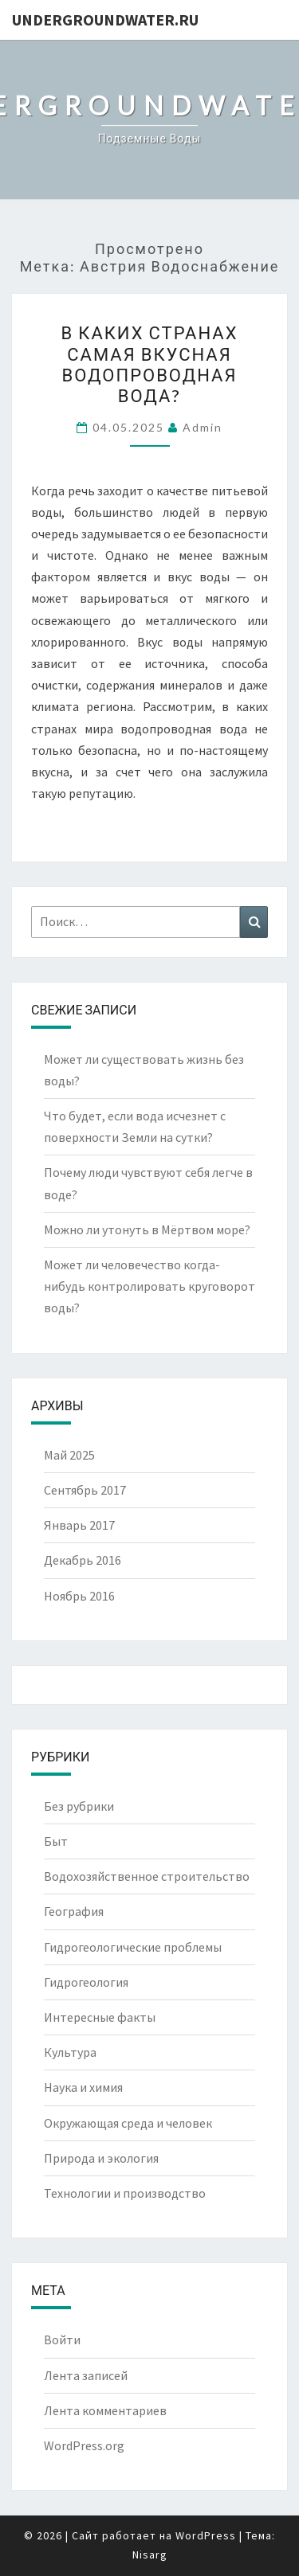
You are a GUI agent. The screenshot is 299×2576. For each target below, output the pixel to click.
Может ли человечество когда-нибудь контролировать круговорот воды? (149, 1286)
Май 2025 (69, 1455)
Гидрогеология (86, 1982)
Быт (56, 1841)
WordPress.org (84, 2445)
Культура (70, 2052)
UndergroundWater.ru (105, 19)
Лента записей (86, 2375)
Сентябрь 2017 (85, 1490)
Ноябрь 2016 (79, 1596)
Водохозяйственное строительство (147, 1876)
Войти (62, 2339)
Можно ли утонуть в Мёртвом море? (147, 1229)
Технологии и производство (125, 2193)
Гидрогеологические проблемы (133, 1947)
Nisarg (149, 2554)
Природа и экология (101, 2158)
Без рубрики (79, 1806)
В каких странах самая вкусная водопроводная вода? (149, 364)
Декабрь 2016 (82, 1560)
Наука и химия (83, 2087)
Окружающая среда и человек (128, 2123)
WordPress (205, 2535)
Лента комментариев (105, 2410)
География (74, 1911)
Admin (202, 427)
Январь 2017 (79, 1525)
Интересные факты (99, 2017)
